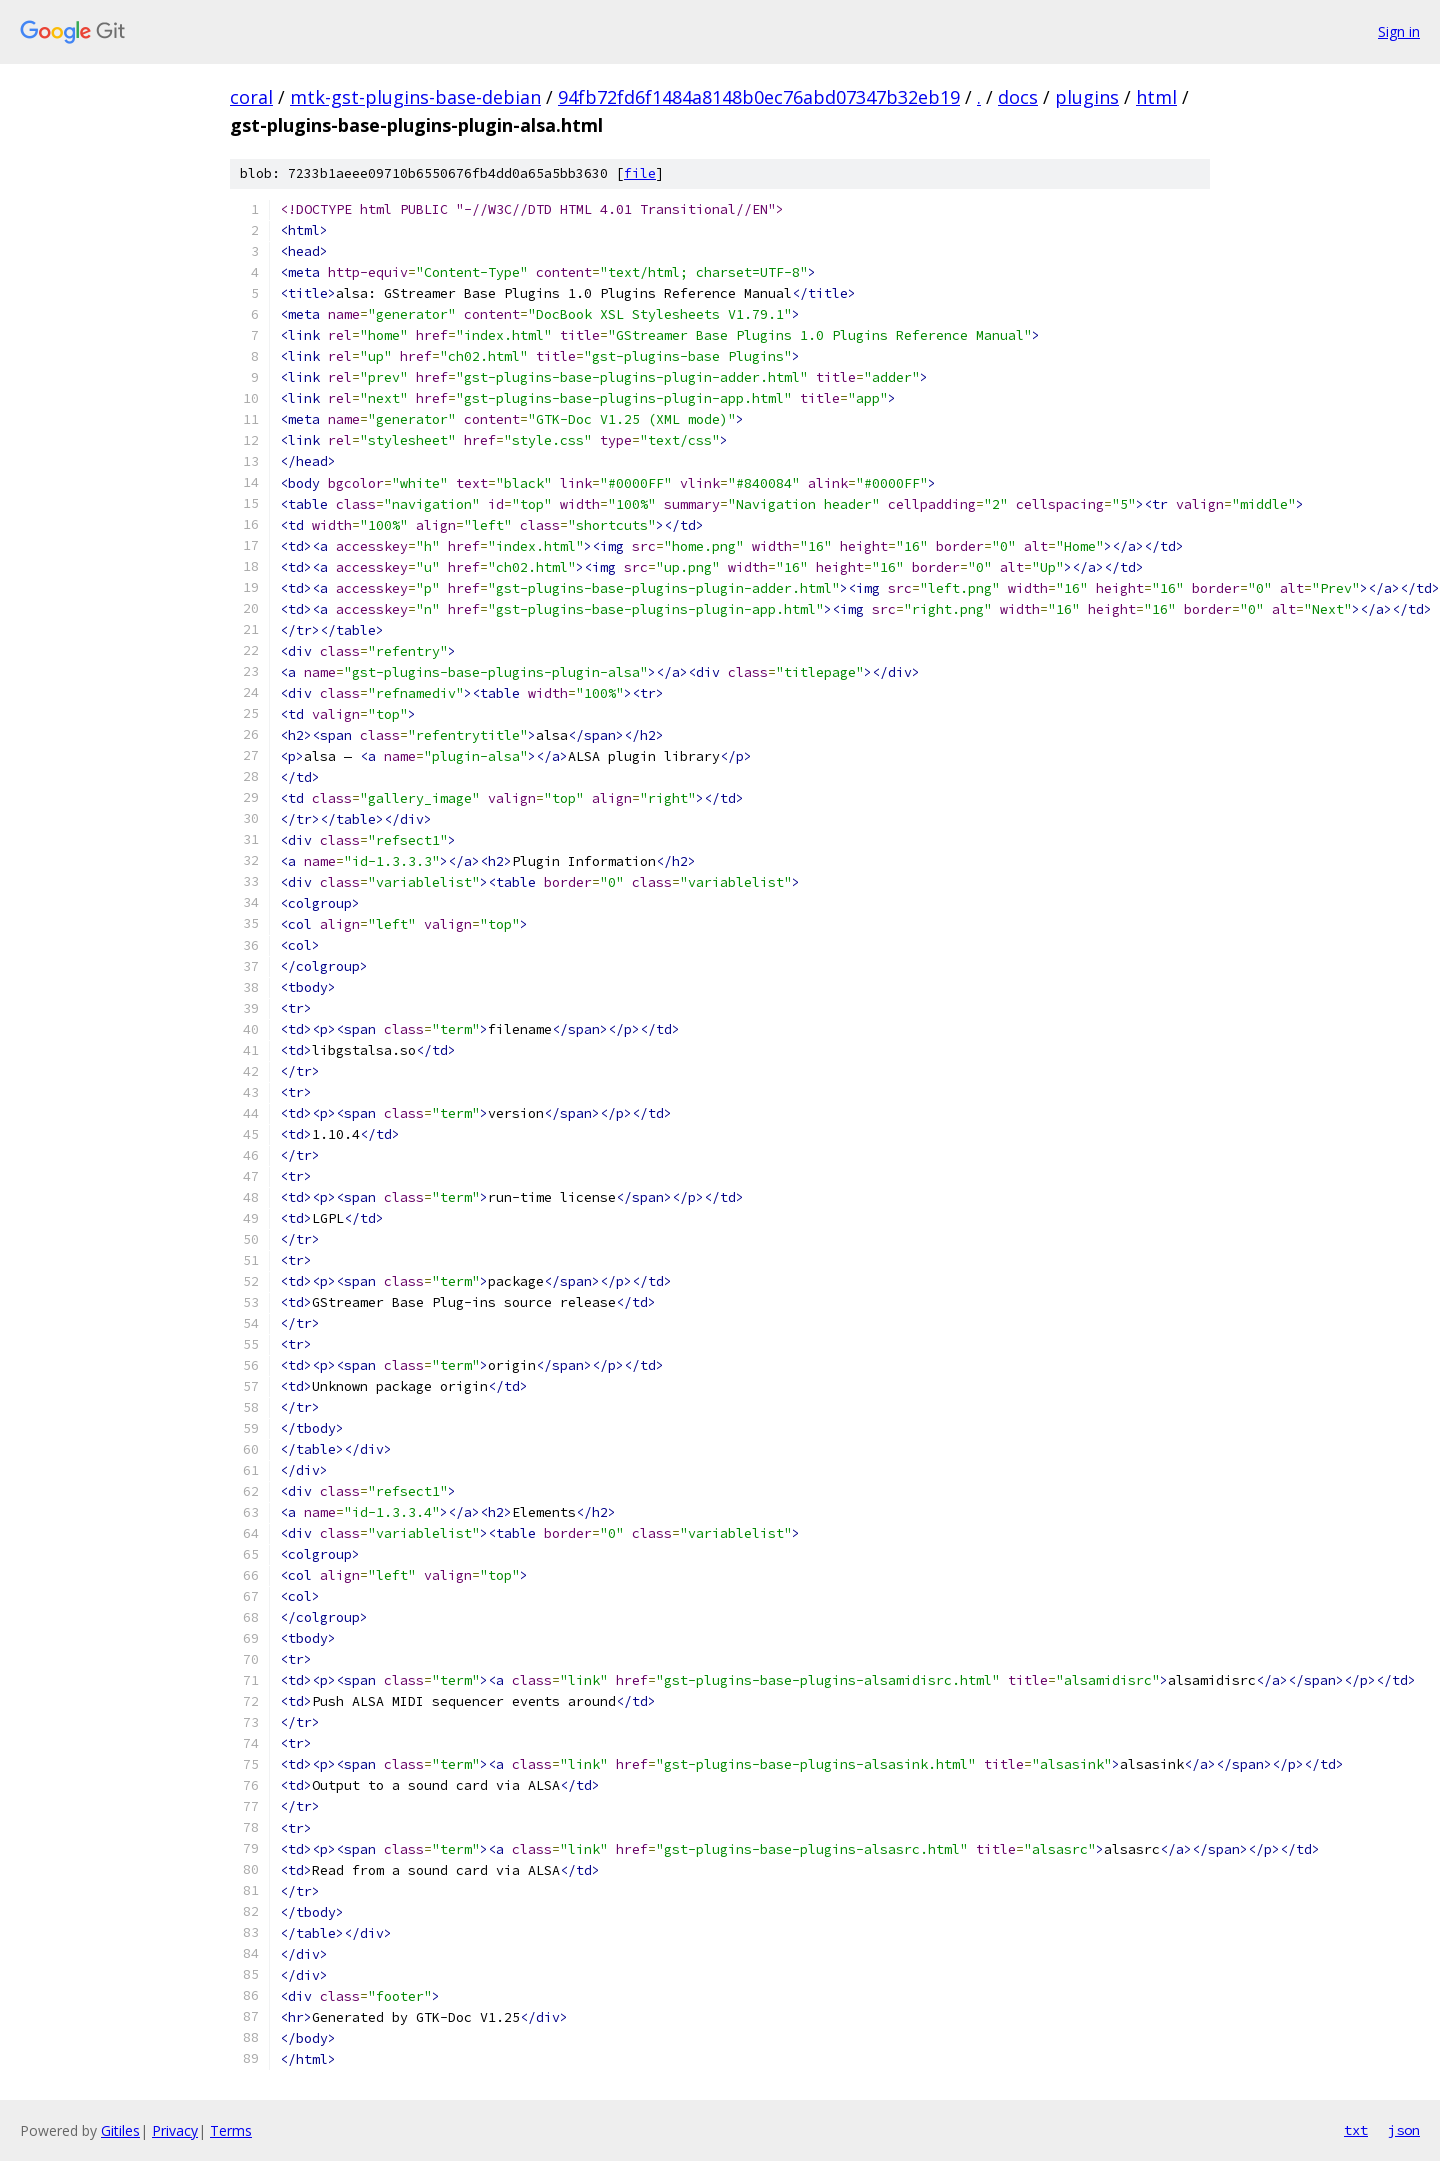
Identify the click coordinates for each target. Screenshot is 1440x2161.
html (1156, 97)
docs (1018, 97)
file (640, 173)
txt (1356, 2130)
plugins (1087, 97)
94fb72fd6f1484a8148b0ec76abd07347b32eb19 (759, 97)
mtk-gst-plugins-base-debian (415, 97)
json (1404, 2130)
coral (251, 97)
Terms (231, 2130)
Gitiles (120, 2130)
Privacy (175, 2130)
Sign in (1399, 31)
